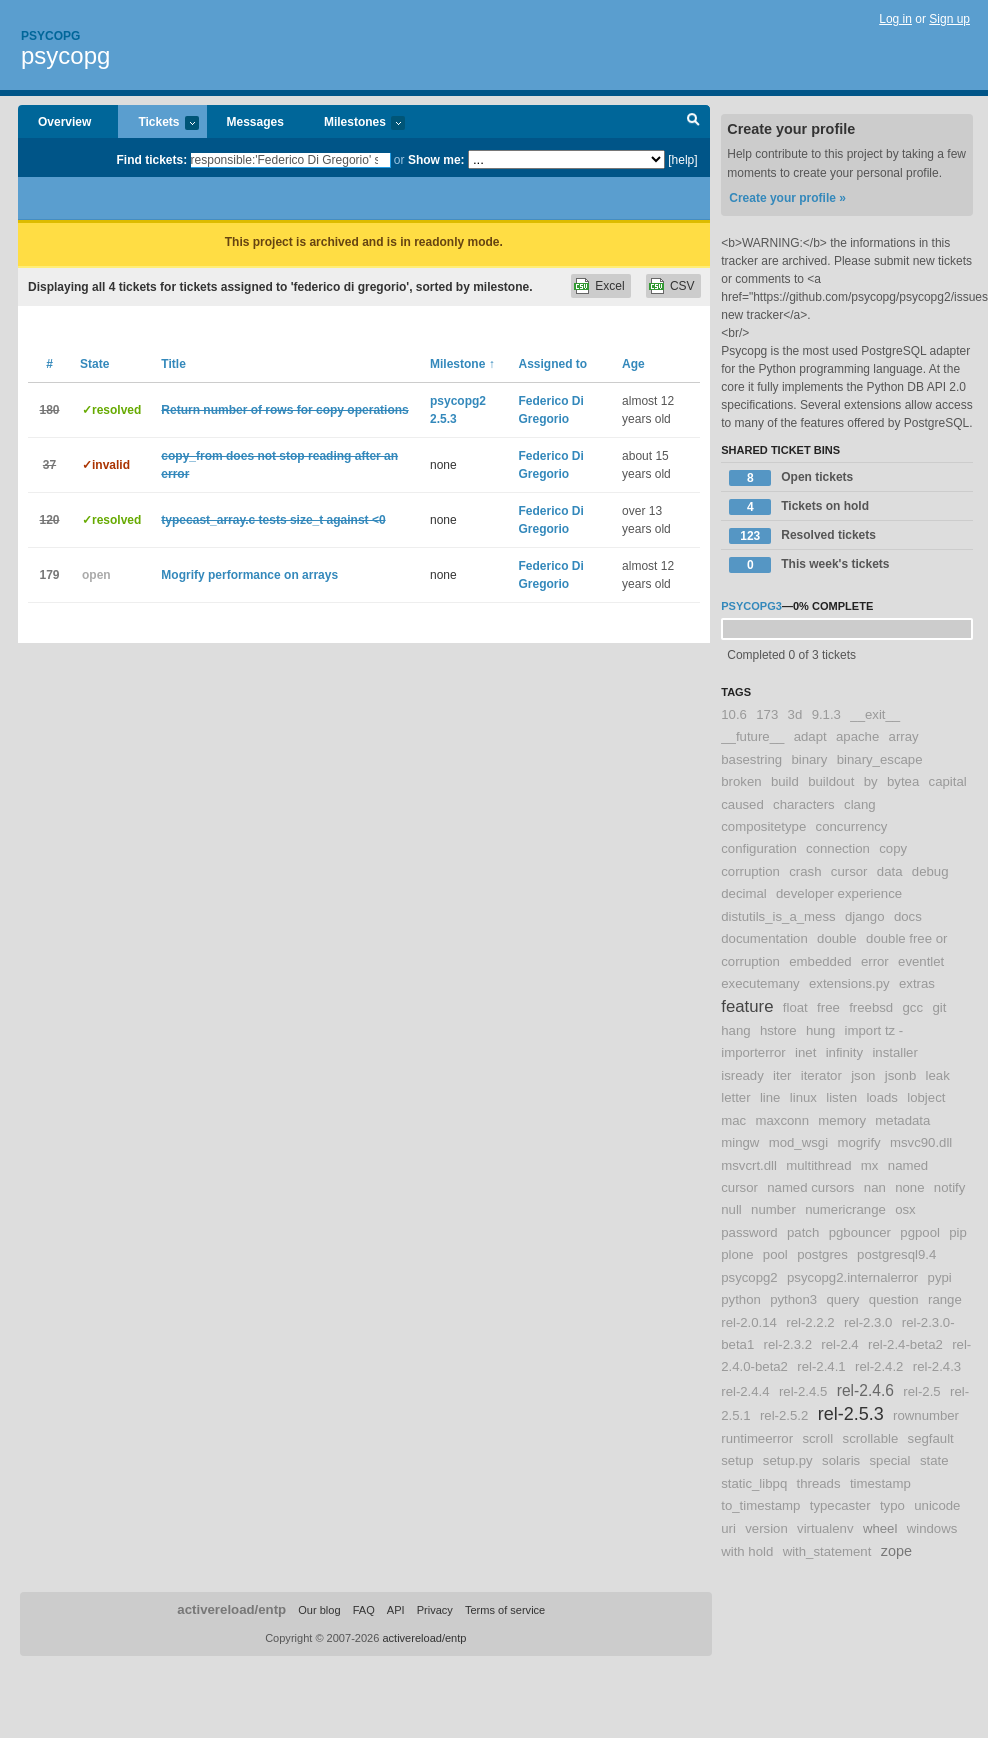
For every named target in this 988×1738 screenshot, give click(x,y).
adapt (810, 736)
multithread (818, 1165)
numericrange (845, 1209)
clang (860, 804)
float (795, 1007)
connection (838, 848)
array (904, 736)
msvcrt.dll (749, 1165)
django (865, 916)
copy (893, 848)
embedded (820, 961)
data (890, 871)
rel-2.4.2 (879, 1366)
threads (819, 1483)
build (785, 781)
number (773, 1209)
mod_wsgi (798, 1142)
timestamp (880, 1483)
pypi (940, 1277)
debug (930, 871)
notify (950, 1187)
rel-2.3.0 (868, 1322)
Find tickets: (152, 160)
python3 (793, 1299)
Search (693, 122)
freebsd (871, 1007)
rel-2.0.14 (749, 1322)
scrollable (871, 1438)
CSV (682, 286)
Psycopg (50, 36)
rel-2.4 (839, 1344)
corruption (750, 871)
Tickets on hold (799, 507)
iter (782, 1075)
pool (775, 1254)
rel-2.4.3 (937, 1366)
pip (958, 1232)
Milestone (462, 364)
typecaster (840, 1505)
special (890, 1460)
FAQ (364, 1610)
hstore (778, 1030)
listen (841, 1097)
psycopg (65, 55)
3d (795, 714)
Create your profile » (787, 198)
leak (938, 1075)
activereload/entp (231, 1609)
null (731, 1209)
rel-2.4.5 (803, 1391)
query (842, 1299)
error (875, 961)
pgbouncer (860, 1232)
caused (742, 804)
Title (173, 364)
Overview (64, 122)
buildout (831, 781)
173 (767, 714)
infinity (844, 1052)
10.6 (734, 714)
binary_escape (880, 759)
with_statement (827, 1551)
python (741, 1299)
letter (735, 1097)
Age (633, 364)
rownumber (926, 1415)
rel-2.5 (921, 1391)
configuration (759, 848)
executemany (760, 983)
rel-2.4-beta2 (905, 1344)
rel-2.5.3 (851, 1414)
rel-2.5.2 (784, 1415)
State (94, 364)
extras (917, 983)
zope (896, 1551)
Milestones (354, 123)
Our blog (319, 1610)
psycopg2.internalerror (852, 1277)
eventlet (921, 961)
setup (737, 1460)
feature (747, 1006)
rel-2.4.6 (865, 1390)
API (396, 1610)
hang (735, 1030)
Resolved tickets (802, 536)
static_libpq (754, 1483)
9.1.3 (826, 714)
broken (741, 781)
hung (820, 1030)
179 (49, 575)
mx (870, 1165)
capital (948, 781)
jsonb (901, 1075)
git (939, 1007)
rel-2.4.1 (821, 1366)
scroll (817, 1438)
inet (805, 1052)
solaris (841, 1460)
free (828, 1007)
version (766, 1528)
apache (857, 736)
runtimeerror (757, 1438)
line (770, 1097)
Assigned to (553, 364)
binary (809, 759)
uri (728, 1528)
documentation (764, 938)
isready (742, 1075)
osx (905, 1209)
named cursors (810, 1187)
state (934, 1460)
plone (737, 1254)
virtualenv (825, 1528)
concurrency (852, 826)
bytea (903, 781)
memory (842, 1120)
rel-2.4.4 (745, 1391)
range (945, 1299)
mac (733, 1120)
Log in (895, 19)
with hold (747, 1551)
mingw (740, 1142)
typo (892, 1505)
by (871, 781)
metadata (902, 1120)
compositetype (763, 826)
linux (803, 1097)
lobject (926, 1097)
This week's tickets (809, 565)
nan (875, 1187)
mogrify (858, 1142)
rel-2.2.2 (810, 1322)
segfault (931, 1438)
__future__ (752, 736)
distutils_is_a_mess (778, 916)
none (909, 1187)
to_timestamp (760, 1505)
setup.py (788, 1460)
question (894, 1299)
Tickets (158, 123)
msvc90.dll (921, 1142)
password (749, 1232)
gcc (913, 1007)
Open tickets (791, 478)
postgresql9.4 (896, 1254)
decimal (743, 893)
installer (894, 1052)
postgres (822, 1254)
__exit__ (875, 714)
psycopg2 (749, 1277)
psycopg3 (751, 606)
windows (932, 1528)
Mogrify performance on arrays (249, 575)
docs (908, 916)
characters (804, 804)
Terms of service (505, 1610)
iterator (821, 1075)
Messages (255, 122)
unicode (937, 1505)
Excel (609, 286)
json (863, 1075)
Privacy (435, 1610)
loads (882, 1097)
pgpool (920, 1232)
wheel (880, 1528)
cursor (849, 871)
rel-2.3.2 (788, 1344)
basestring (751, 759)
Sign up (949, 19)
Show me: (436, 160)
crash (805, 871)
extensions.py (849, 983)
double (837, 938)
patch (803, 1232)
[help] (682, 160)
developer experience (839, 893)
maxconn (783, 1120)
